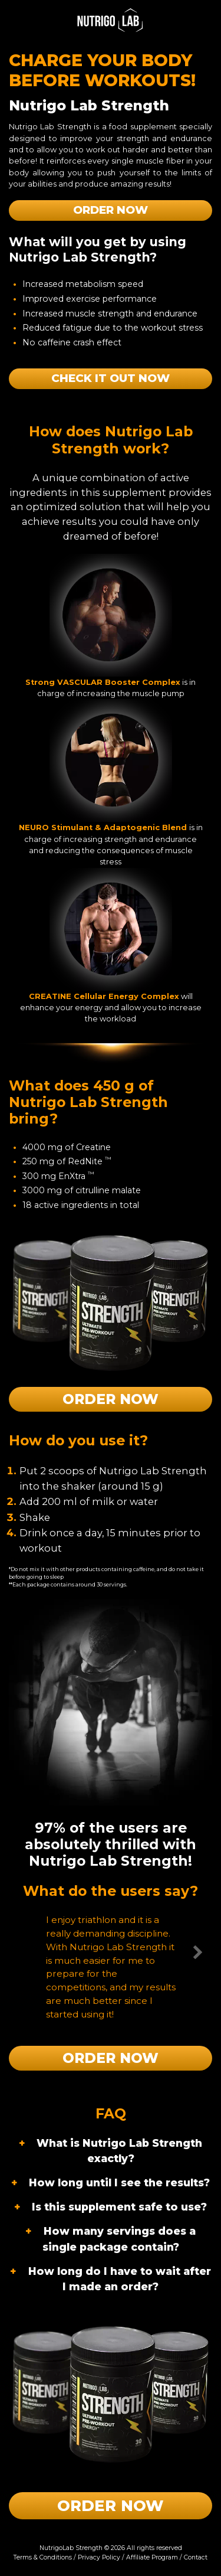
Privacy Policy (99, 2557)
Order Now (110, 210)
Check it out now (110, 378)
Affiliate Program (152, 2557)
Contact (195, 2557)
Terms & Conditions (43, 2557)
